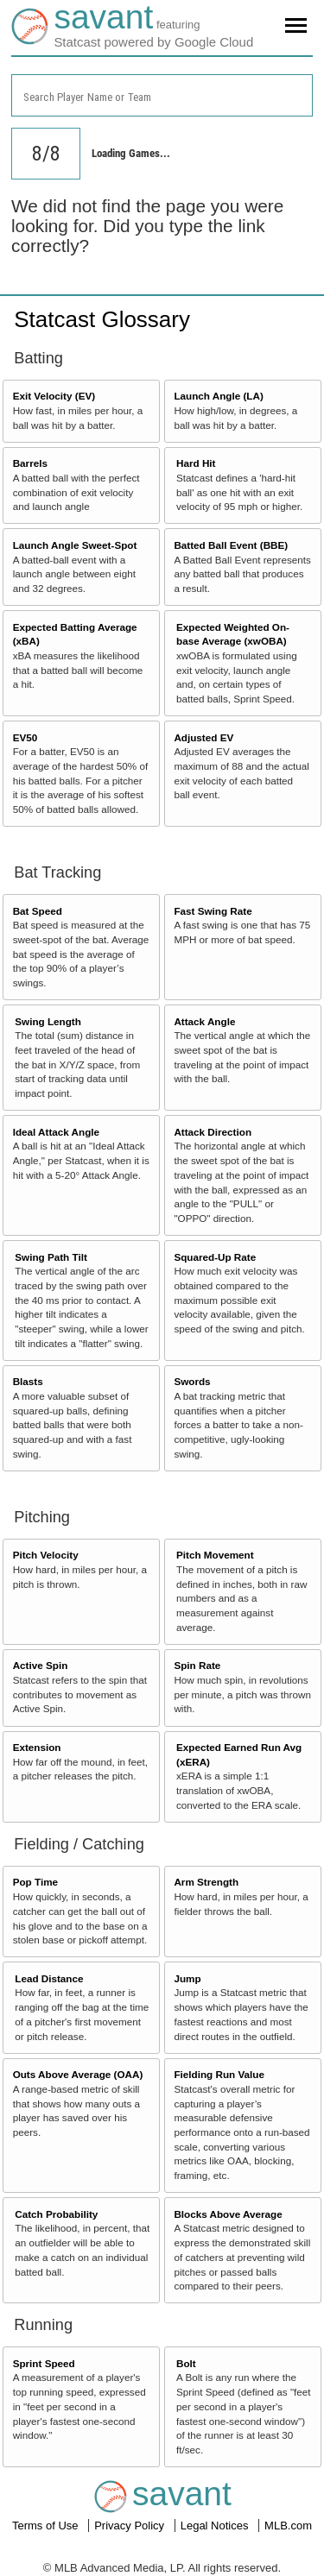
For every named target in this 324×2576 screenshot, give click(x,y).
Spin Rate (197, 1665)
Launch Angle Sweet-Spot (75, 545)
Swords (192, 1381)
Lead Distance (49, 1978)
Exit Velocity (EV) (54, 395)
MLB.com (288, 2525)
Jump (187, 1978)
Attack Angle (204, 1021)
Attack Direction (212, 1131)
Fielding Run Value (219, 2074)
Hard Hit (195, 463)
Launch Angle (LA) (218, 395)
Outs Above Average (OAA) (78, 2074)
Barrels (30, 463)
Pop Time (35, 1881)
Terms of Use (46, 2525)
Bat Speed (37, 910)
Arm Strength (206, 1881)
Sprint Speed (44, 2363)
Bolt (186, 2363)
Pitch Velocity (46, 1554)
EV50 (25, 737)
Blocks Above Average (228, 2214)
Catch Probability (56, 2214)
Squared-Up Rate (215, 1257)
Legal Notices (216, 2525)
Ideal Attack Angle (56, 1131)
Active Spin (40, 1665)
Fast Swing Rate (212, 910)
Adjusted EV (203, 737)
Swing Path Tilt (51, 1257)
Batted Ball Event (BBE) (231, 545)
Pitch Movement (215, 1554)
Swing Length (48, 1021)
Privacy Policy (131, 2525)
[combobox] (162, 95)
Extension (37, 1747)
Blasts (28, 1381)
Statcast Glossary (102, 319)
